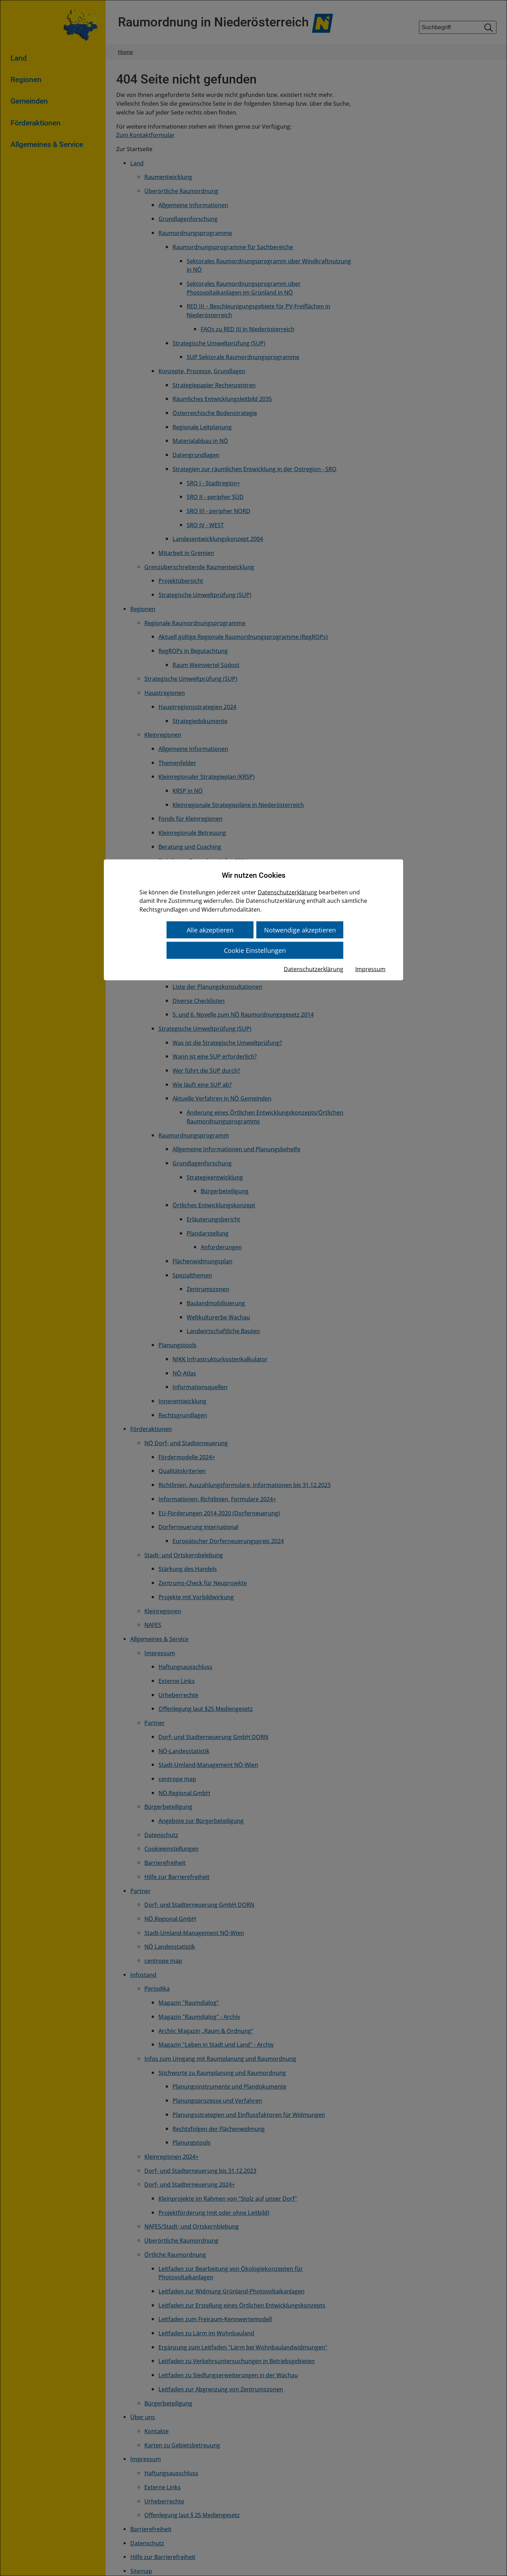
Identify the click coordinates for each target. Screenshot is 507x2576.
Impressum (370, 968)
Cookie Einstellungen (255, 949)
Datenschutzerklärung (287, 892)
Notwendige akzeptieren (298, 929)
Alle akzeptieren (211, 929)
